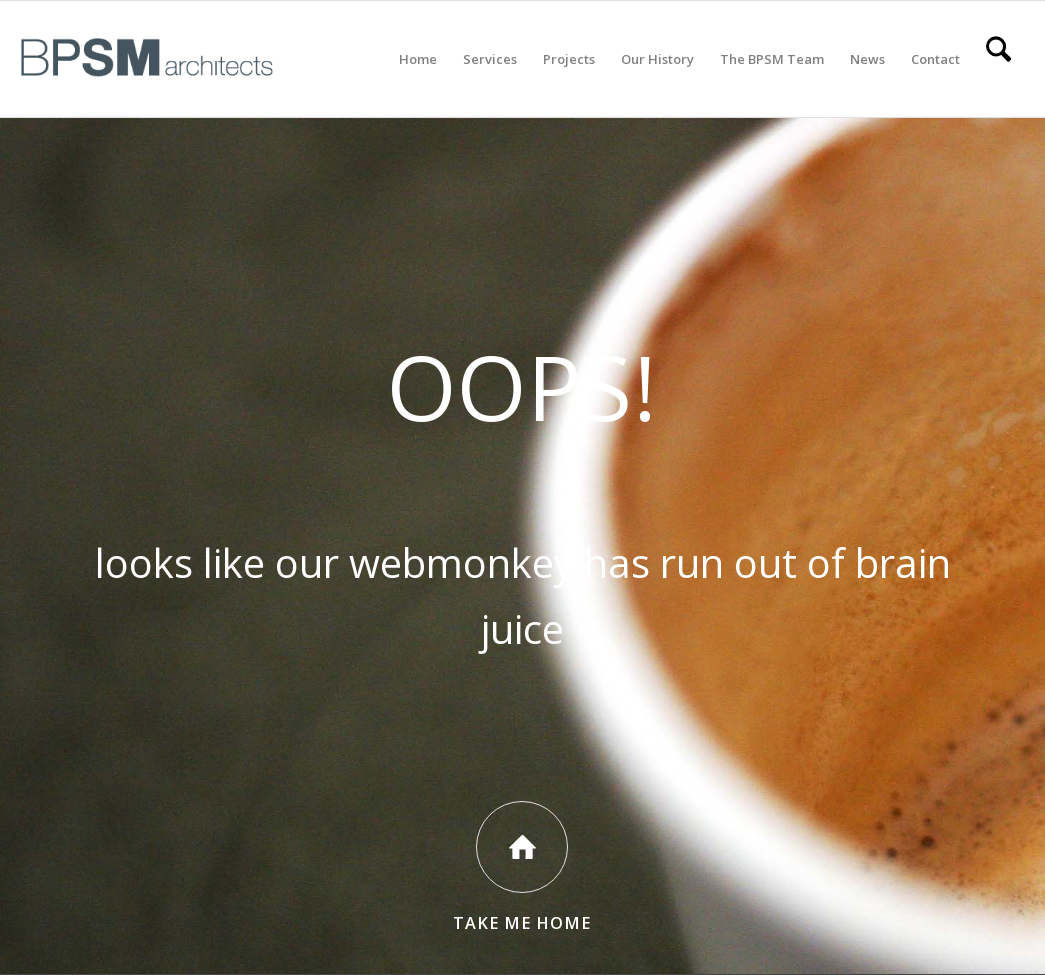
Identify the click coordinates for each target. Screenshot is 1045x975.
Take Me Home (522, 923)
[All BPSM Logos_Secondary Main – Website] (147, 59)
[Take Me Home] (522, 847)
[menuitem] (418, 59)
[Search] (998, 59)
